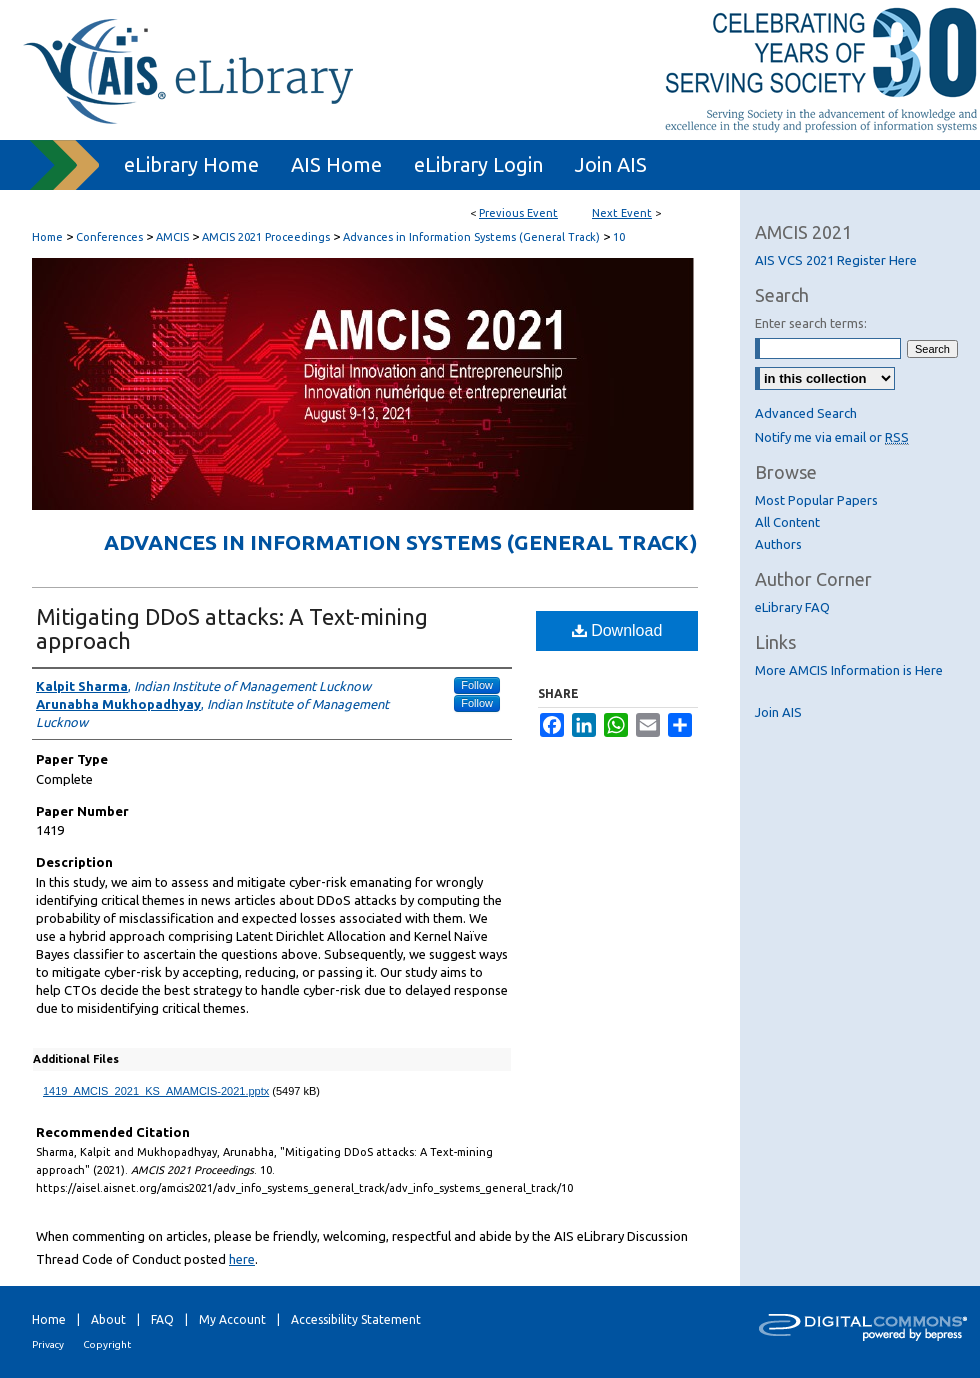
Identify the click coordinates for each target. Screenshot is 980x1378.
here (242, 1259)
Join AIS (778, 712)
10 (619, 237)
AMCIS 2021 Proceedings (267, 237)
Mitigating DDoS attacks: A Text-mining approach (232, 628)
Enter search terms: (811, 323)
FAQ (162, 1319)
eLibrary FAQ (792, 607)
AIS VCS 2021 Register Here (836, 260)
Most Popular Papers (816, 500)
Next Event (622, 213)
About (108, 1319)
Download (617, 630)
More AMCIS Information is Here (849, 670)
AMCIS (174, 237)
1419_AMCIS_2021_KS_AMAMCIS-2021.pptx (156, 1091)
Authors (778, 544)
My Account (232, 1319)
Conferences (111, 237)
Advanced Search (806, 413)
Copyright (107, 1344)
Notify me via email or (832, 437)
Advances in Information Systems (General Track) (473, 237)
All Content (787, 522)
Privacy (48, 1344)
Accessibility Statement (356, 1319)
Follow (477, 685)
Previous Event (518, 213)
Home (47, 237)
